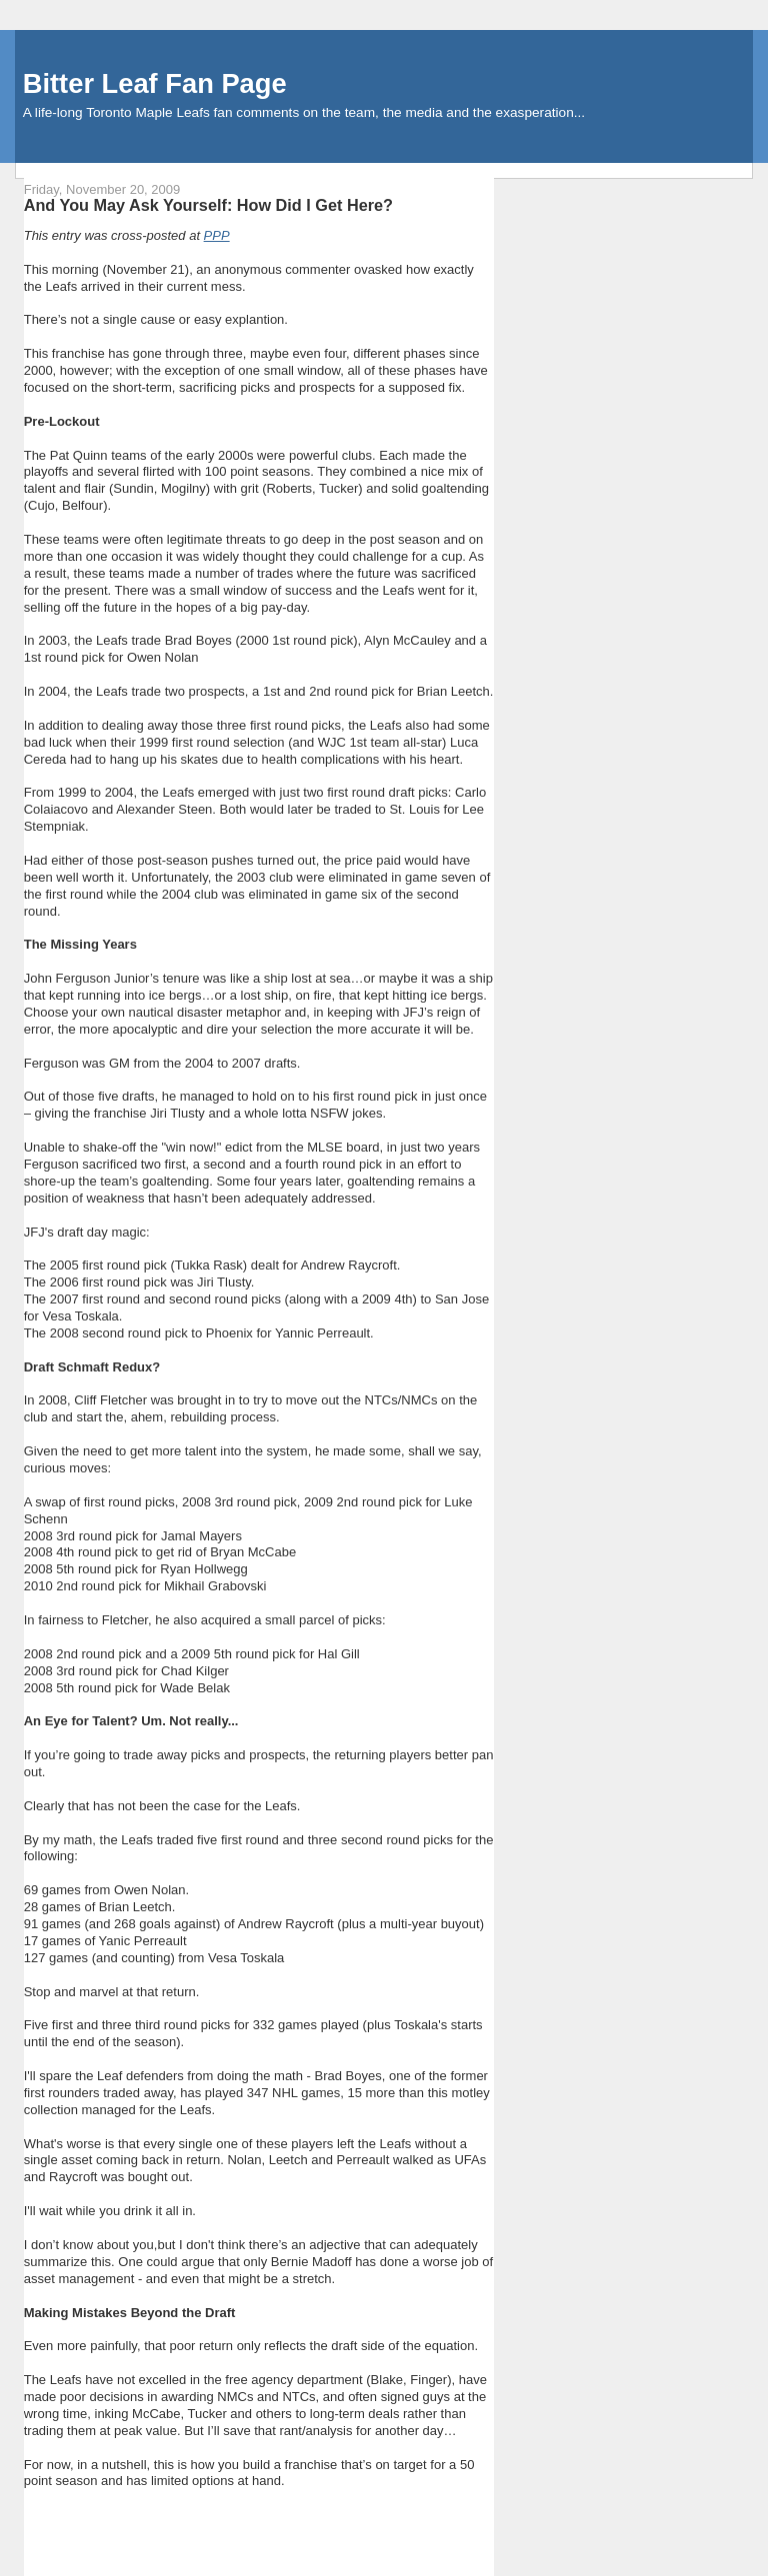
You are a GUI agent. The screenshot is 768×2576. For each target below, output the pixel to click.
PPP (217, 235)
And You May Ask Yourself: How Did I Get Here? (208, 205)
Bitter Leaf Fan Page (155, 83)
